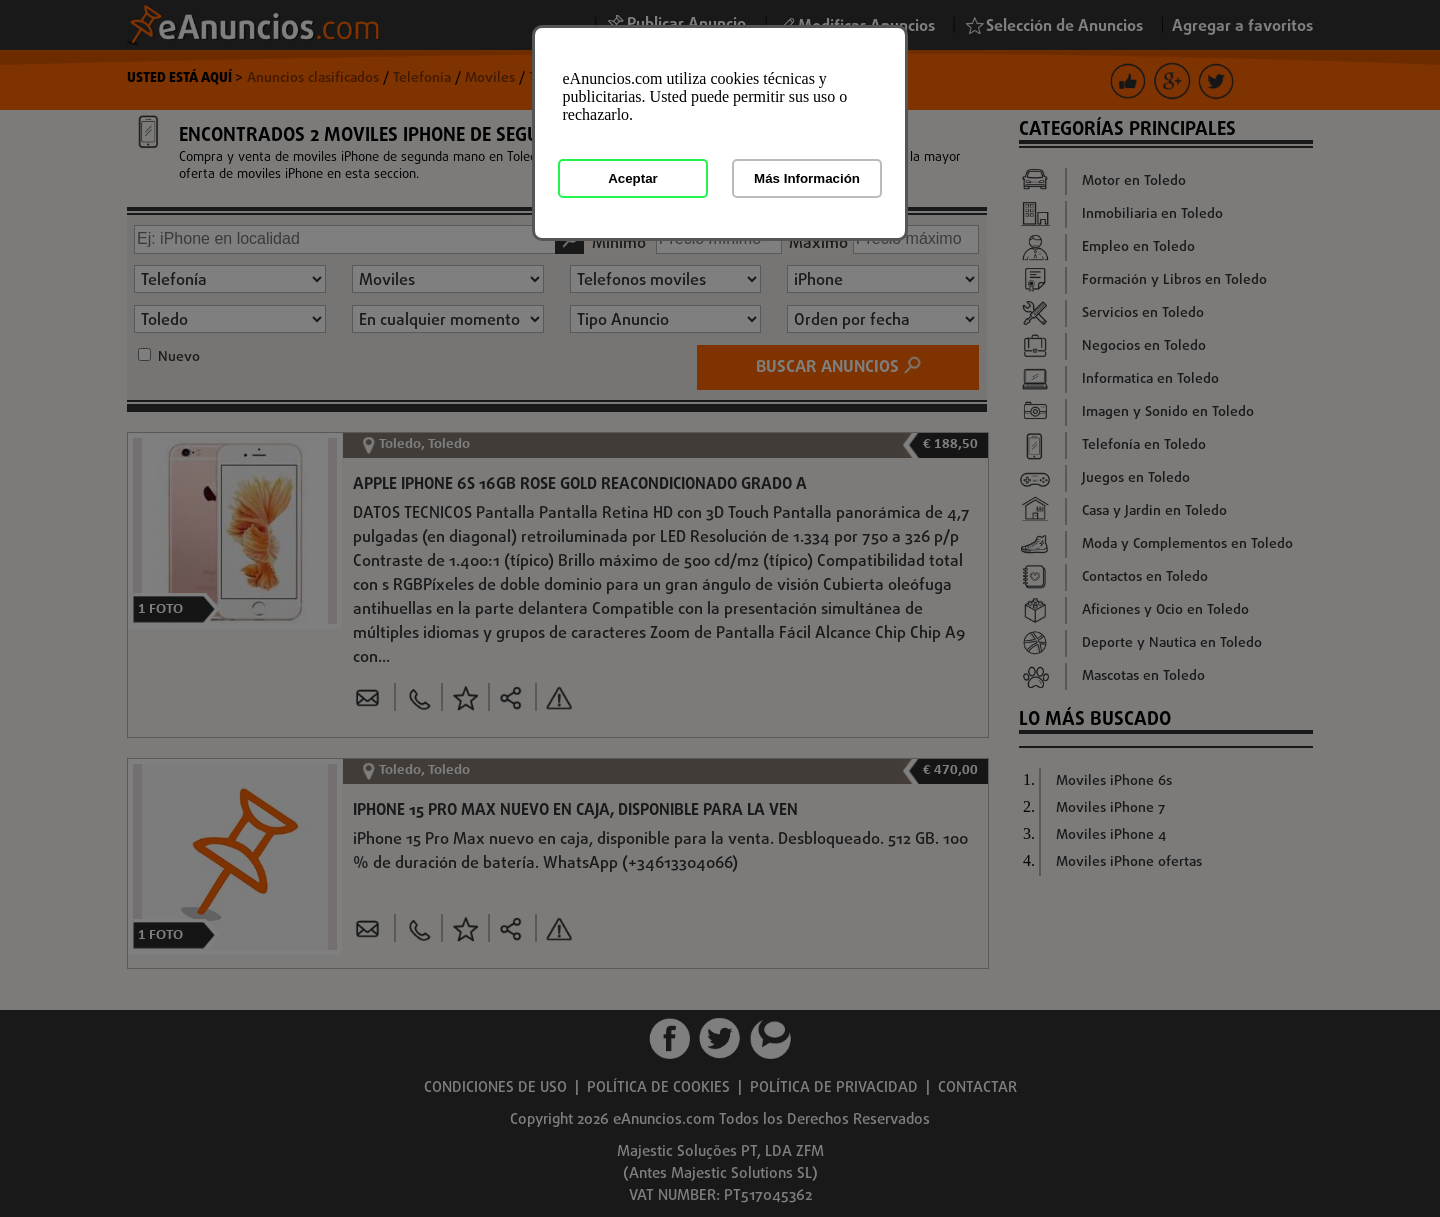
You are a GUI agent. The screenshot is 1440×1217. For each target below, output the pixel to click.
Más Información (807, 178)
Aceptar (633, 178)
